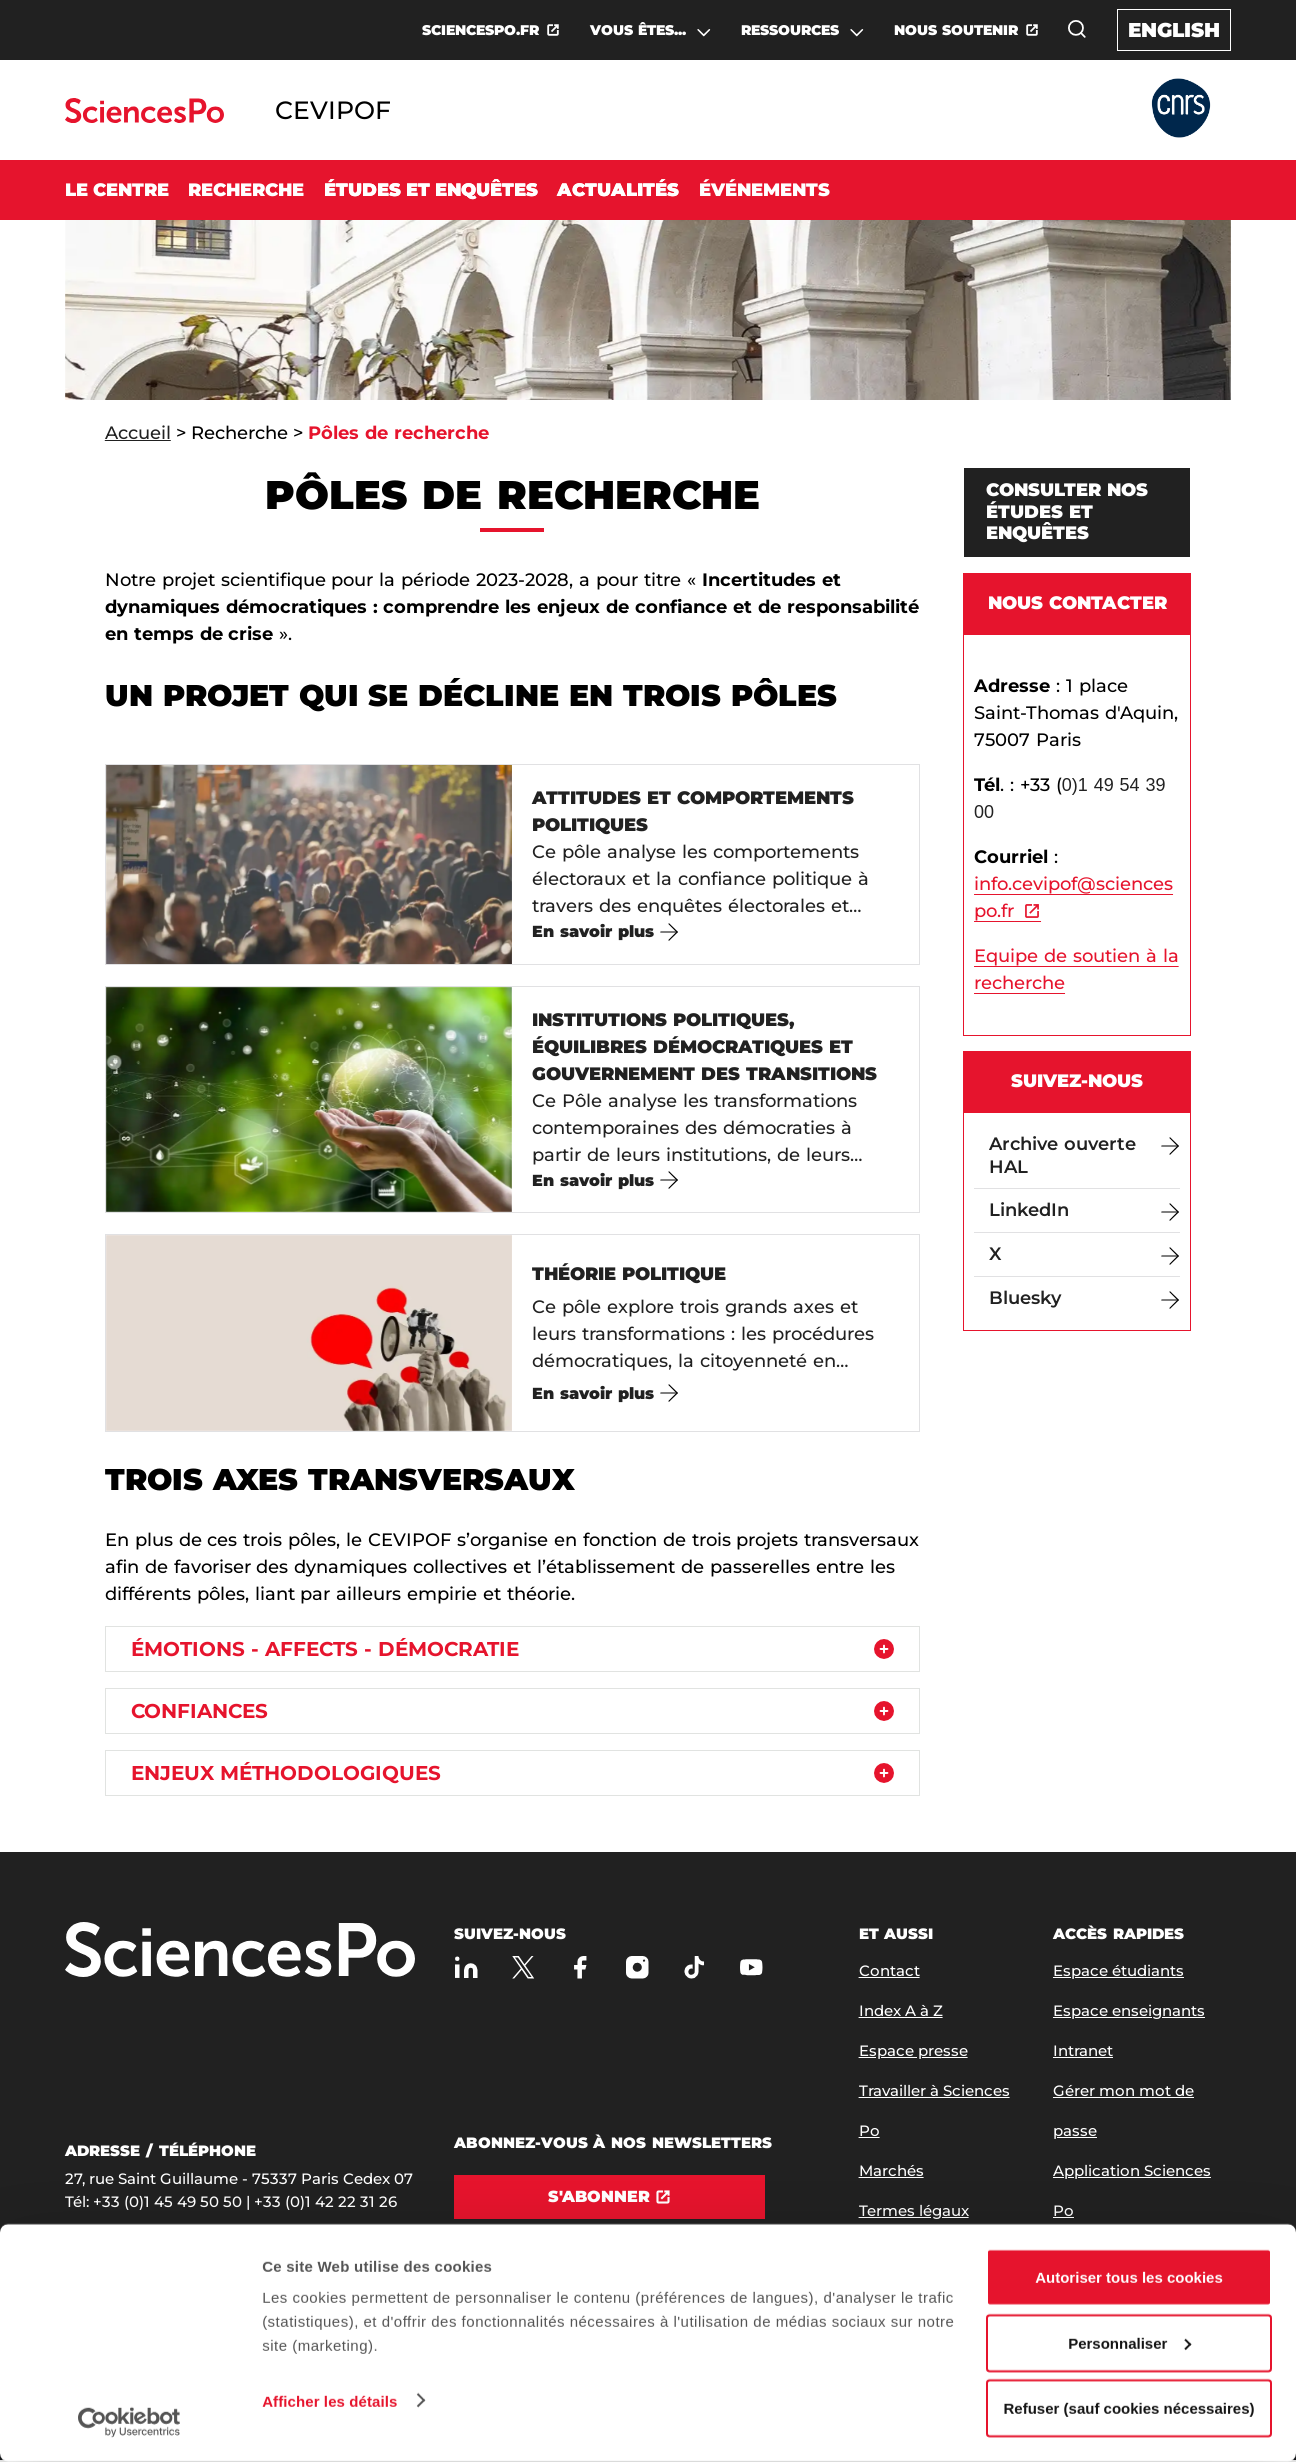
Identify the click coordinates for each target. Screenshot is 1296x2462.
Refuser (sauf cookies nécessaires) (1129, 2408)
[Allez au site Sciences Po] (144, 117)
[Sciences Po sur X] (523, 1968)
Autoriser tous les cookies (1129, 2277)
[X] (1084, 1254)
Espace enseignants (1129, 2012)
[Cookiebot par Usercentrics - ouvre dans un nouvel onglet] (129, 2423)
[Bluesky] (1084, 1298)
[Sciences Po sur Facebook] (580, 1968)
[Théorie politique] (512, 1334)
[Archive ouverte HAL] (1084, 1155)
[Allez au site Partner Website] (1181, 109)
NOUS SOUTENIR (956, 30)
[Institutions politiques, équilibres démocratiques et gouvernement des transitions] (512, 1100)
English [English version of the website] (1174, 30)
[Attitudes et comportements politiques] (512, 864)
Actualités (618, 190)
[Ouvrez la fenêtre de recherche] (1077, 29)
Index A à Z (901, 2012)
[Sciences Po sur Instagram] (637, 1968)
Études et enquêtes (431, 190)
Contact (889, 1972)
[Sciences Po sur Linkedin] (466, 1968)
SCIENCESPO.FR (480, 30)
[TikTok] (694, 1968)
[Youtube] (751, 1968)
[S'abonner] (609, 2198)
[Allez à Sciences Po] (240, 1952)
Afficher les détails (329, 2400)
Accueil (138, 433)
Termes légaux (914, 2211)
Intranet (1083, 2051)
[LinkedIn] (1084, 1210)
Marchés (891, 2171)
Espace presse (913, 2051)
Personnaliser (1129, 2343)
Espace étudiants (1118, 1972)
